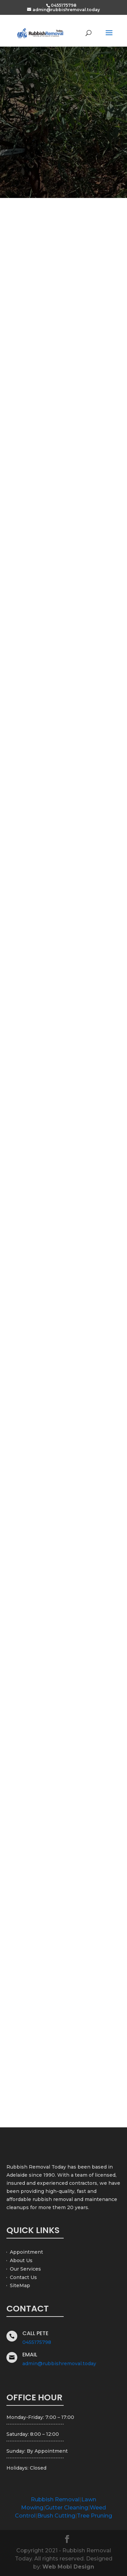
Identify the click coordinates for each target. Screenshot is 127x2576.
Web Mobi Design (68, 2567)
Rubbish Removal (55, 2499)
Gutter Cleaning (66, 2507)
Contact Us (23, 2277)
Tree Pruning (94, 2515)
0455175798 (36, 2342)
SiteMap (20, 2285)
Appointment (26, 2252)
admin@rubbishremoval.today (59, 2363)
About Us (21, 2260)
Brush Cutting (56, 2515)
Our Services (25, 2269)
